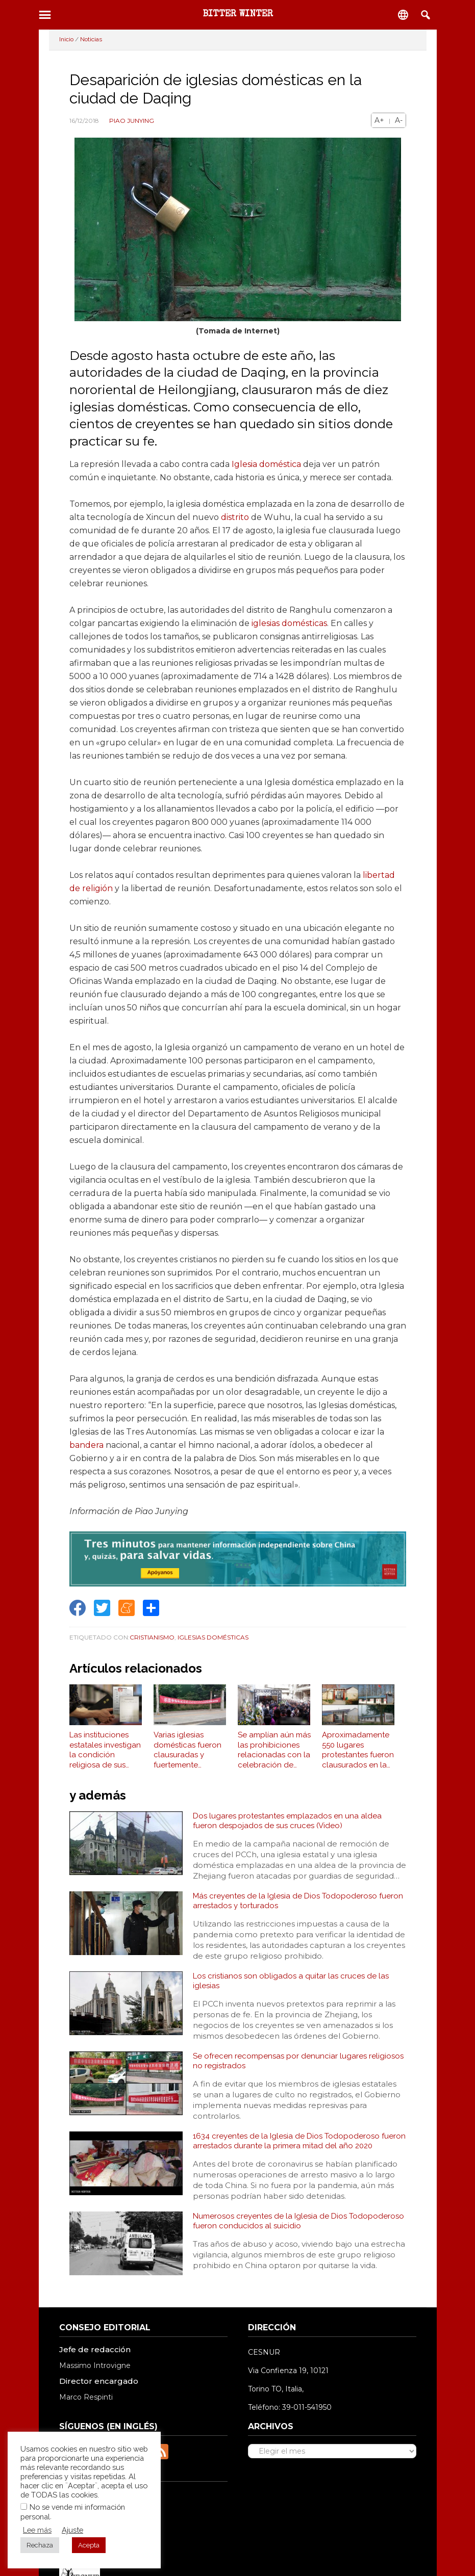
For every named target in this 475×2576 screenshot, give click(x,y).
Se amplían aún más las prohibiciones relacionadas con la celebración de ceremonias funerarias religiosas (274, 1755)
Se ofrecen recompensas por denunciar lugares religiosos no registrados (281, 2075)
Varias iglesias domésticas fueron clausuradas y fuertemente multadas (187, 1755)
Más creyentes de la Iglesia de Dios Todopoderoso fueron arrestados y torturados (288, 1910)
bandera (86, 1445)
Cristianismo (152, 1637)
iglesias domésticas (289, 623)
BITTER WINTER (237, 14)
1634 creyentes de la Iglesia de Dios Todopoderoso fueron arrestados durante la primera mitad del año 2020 (299, 2158)
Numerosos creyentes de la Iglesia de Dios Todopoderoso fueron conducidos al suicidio (277, 2241)
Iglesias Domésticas (213, 1637)
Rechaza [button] (40, 2545)
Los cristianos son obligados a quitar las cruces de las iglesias (294, 1992)
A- (399, 120)
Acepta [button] (88, 2545)
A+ (379, 120)
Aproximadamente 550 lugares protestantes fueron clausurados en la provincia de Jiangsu (359, 1755)
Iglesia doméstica (266, 464)
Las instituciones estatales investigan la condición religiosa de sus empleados (105, 1755)
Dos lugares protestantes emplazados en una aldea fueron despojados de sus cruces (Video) (290, 1826)
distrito (235, 517)
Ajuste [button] (72, 2530)
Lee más (37, 2530)
